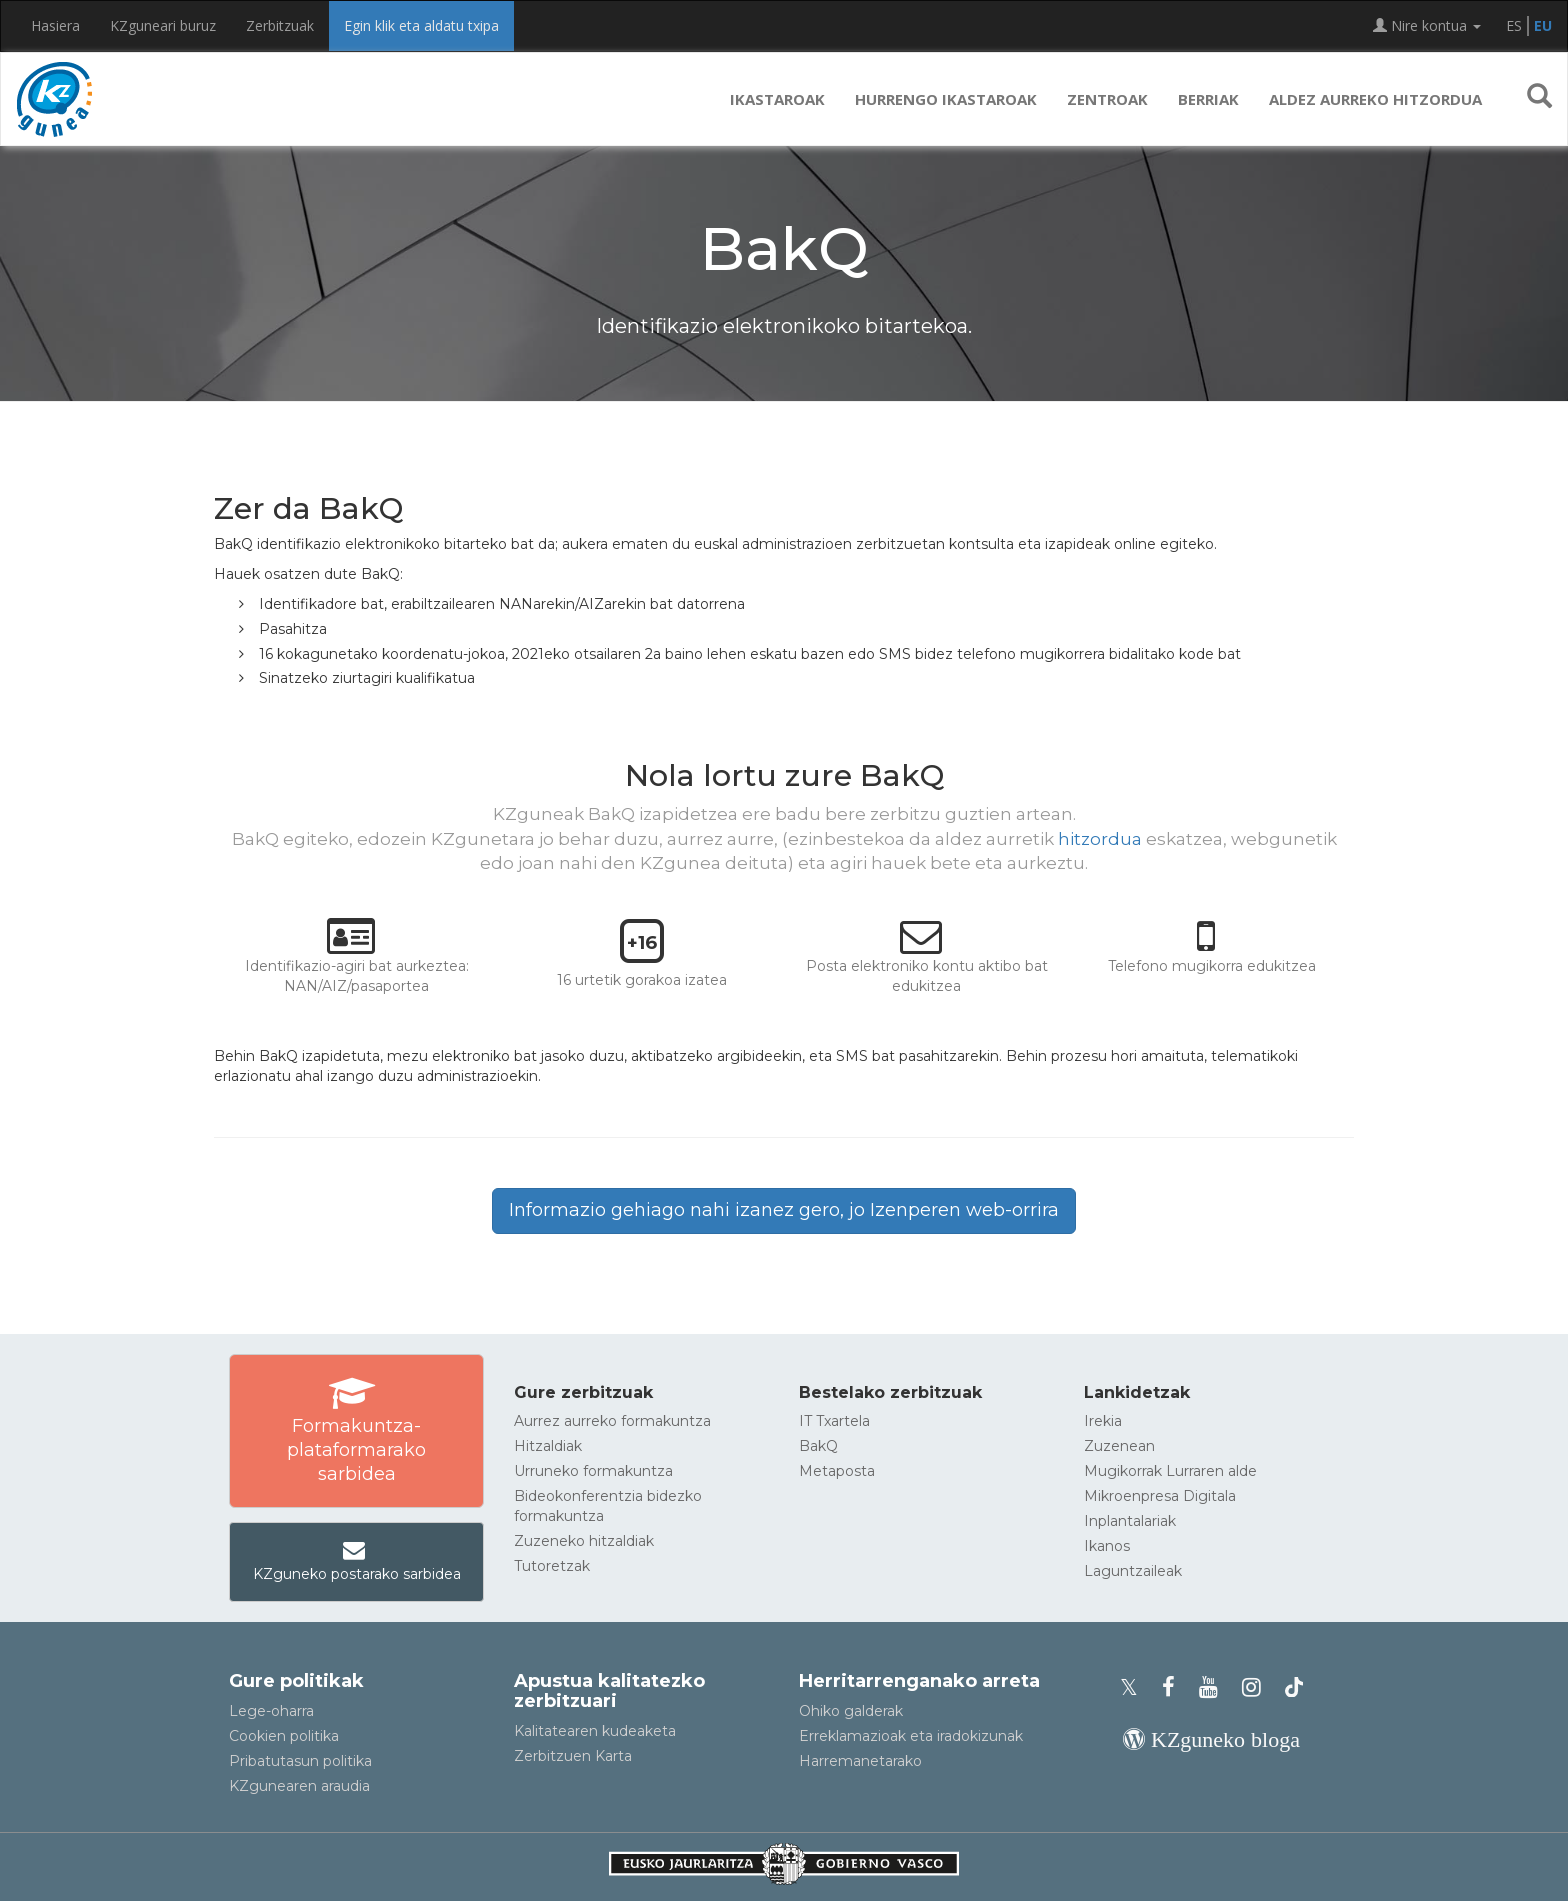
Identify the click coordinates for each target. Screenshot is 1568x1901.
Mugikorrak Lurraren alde (1170, 1471)
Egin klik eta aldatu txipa (421, 25)
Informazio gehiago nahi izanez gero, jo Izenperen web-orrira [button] (784, 1210)
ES (1514, 25)
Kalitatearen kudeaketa (595, 1731)
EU (1543, 25)
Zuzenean (1119, 1446)
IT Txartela (834, 1421)
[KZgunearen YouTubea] (1214, 1687)
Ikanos (1107, 1546)
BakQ (818, 1446)
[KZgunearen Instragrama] (1257, 1687)
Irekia (1103, 1421)
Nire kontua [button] (1427, 25)
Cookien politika (284, 1736)
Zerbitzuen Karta (573, 1756)
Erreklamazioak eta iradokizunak (911, 1736)
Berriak (1208, 99)
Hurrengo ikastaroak (946, 99)
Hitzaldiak (548, 1446)
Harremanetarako (860, 1761)
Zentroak (1107, 99)
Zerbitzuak (280, 25)
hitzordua (1100, 839)
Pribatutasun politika (300, 1761)
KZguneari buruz (163, 25)
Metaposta (837, 1471)
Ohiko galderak (851, 1711)
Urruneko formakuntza (593, 1471)
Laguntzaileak (1133, 1571)
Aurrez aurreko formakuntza (612, 1421)
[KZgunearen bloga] (1211, 1739)
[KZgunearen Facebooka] (1174, 1687)
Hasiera (55, 25)
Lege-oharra (271, 1711)
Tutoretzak (552, 1566)
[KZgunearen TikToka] (1294, 1687)
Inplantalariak (1130, 1521)
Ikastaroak (777, 99)
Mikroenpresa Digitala (1160, 1496)
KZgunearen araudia (299, 1786)
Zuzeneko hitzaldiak (584, 1541)
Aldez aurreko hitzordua (1375, 99)
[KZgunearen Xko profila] (1135, 1687)
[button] (1539, 99)
